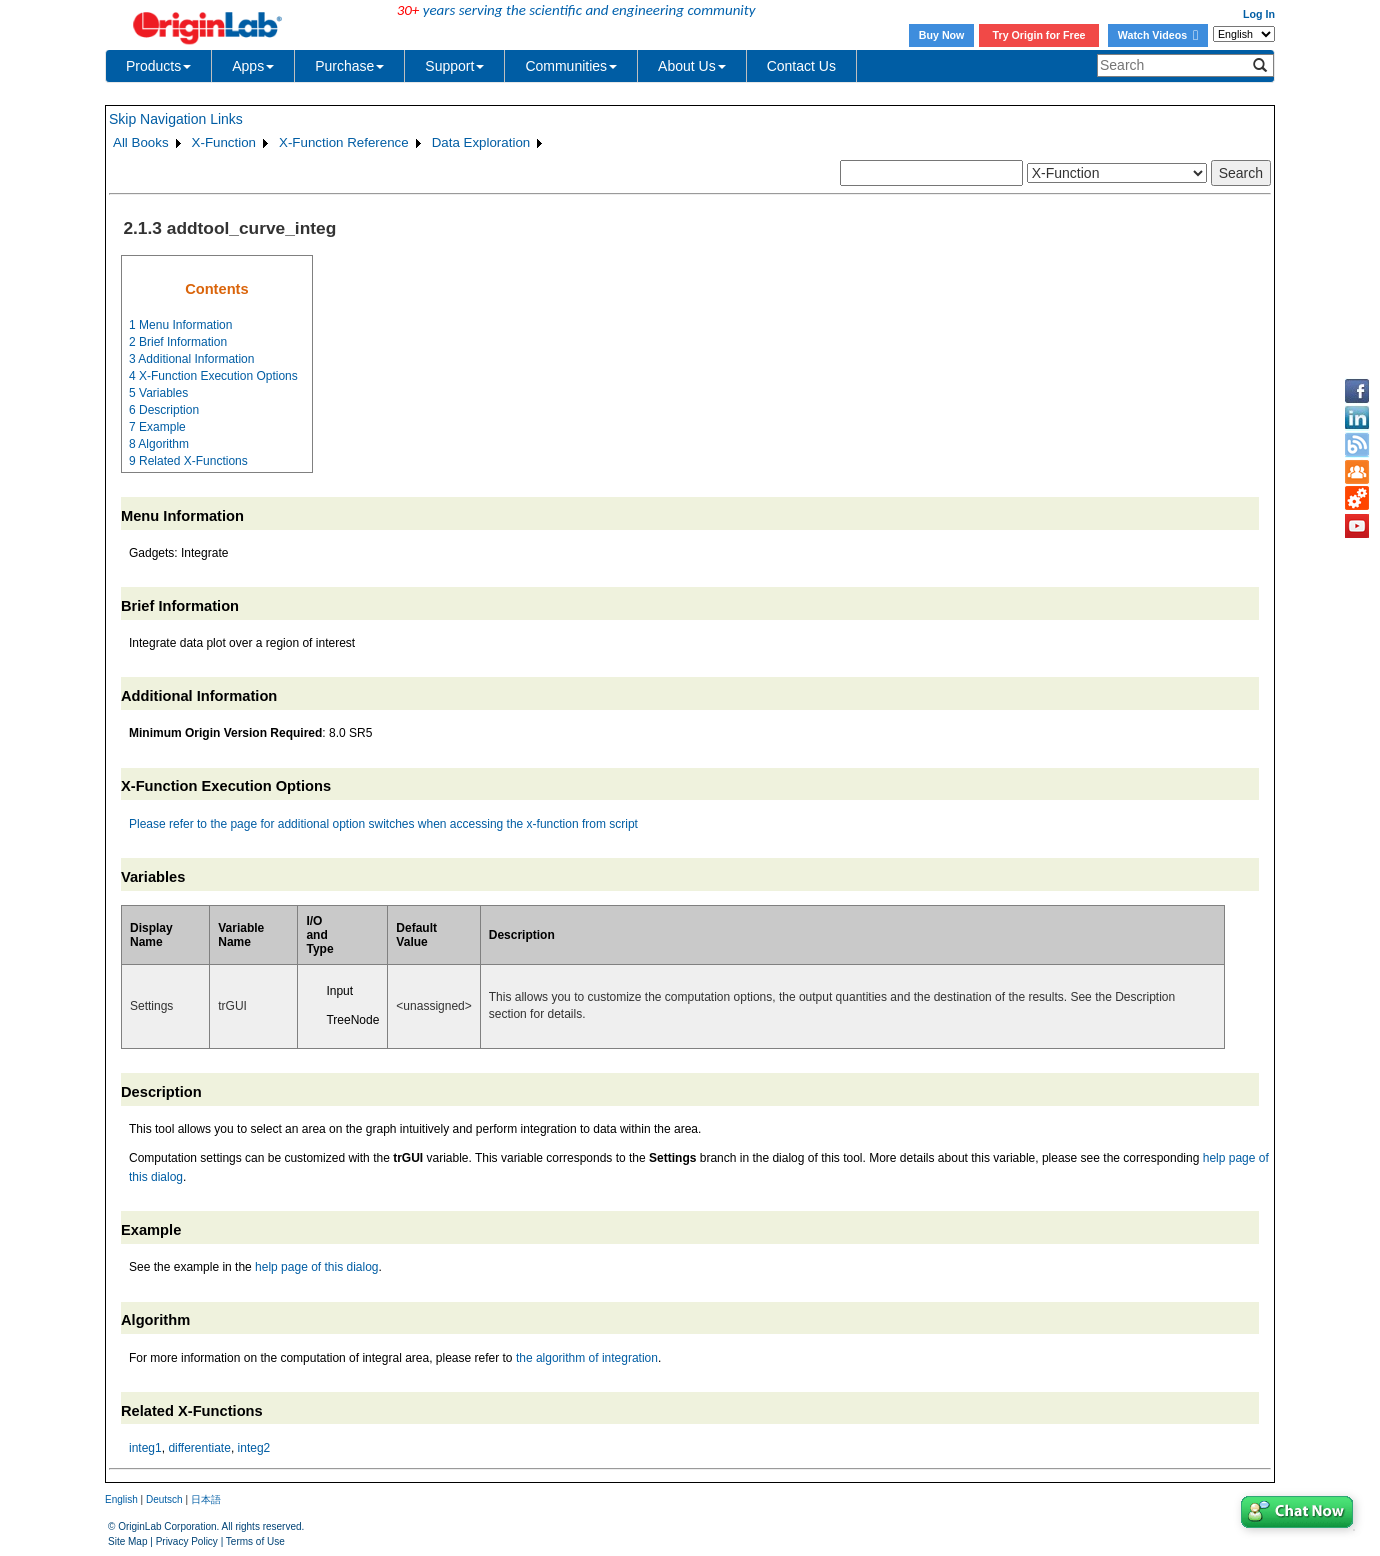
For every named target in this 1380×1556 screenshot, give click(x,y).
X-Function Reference (344, 142)
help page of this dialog (316, 1267)
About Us (692, 66)
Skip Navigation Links (176, 119)
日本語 (206, 1499)
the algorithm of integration (587, 1358)
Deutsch (164, 1499)
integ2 (254, 1448)
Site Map (127, 1541)
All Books (141, 142)
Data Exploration (481, 142)
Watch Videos (1158, 35)
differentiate (199, 1448)
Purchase (349, 66)
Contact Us (801, 66)
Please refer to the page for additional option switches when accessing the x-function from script (383, 824)
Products (158, 66)
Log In (1259, 14)
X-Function (224, 142)
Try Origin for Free (1039, 35)
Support (454, 66)
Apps (253, 66)
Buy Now (942, 35)
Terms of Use (255, 1541)
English (121, 1499)
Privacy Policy (187, 1541)
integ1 (145, 1448)
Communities (571, 66)
